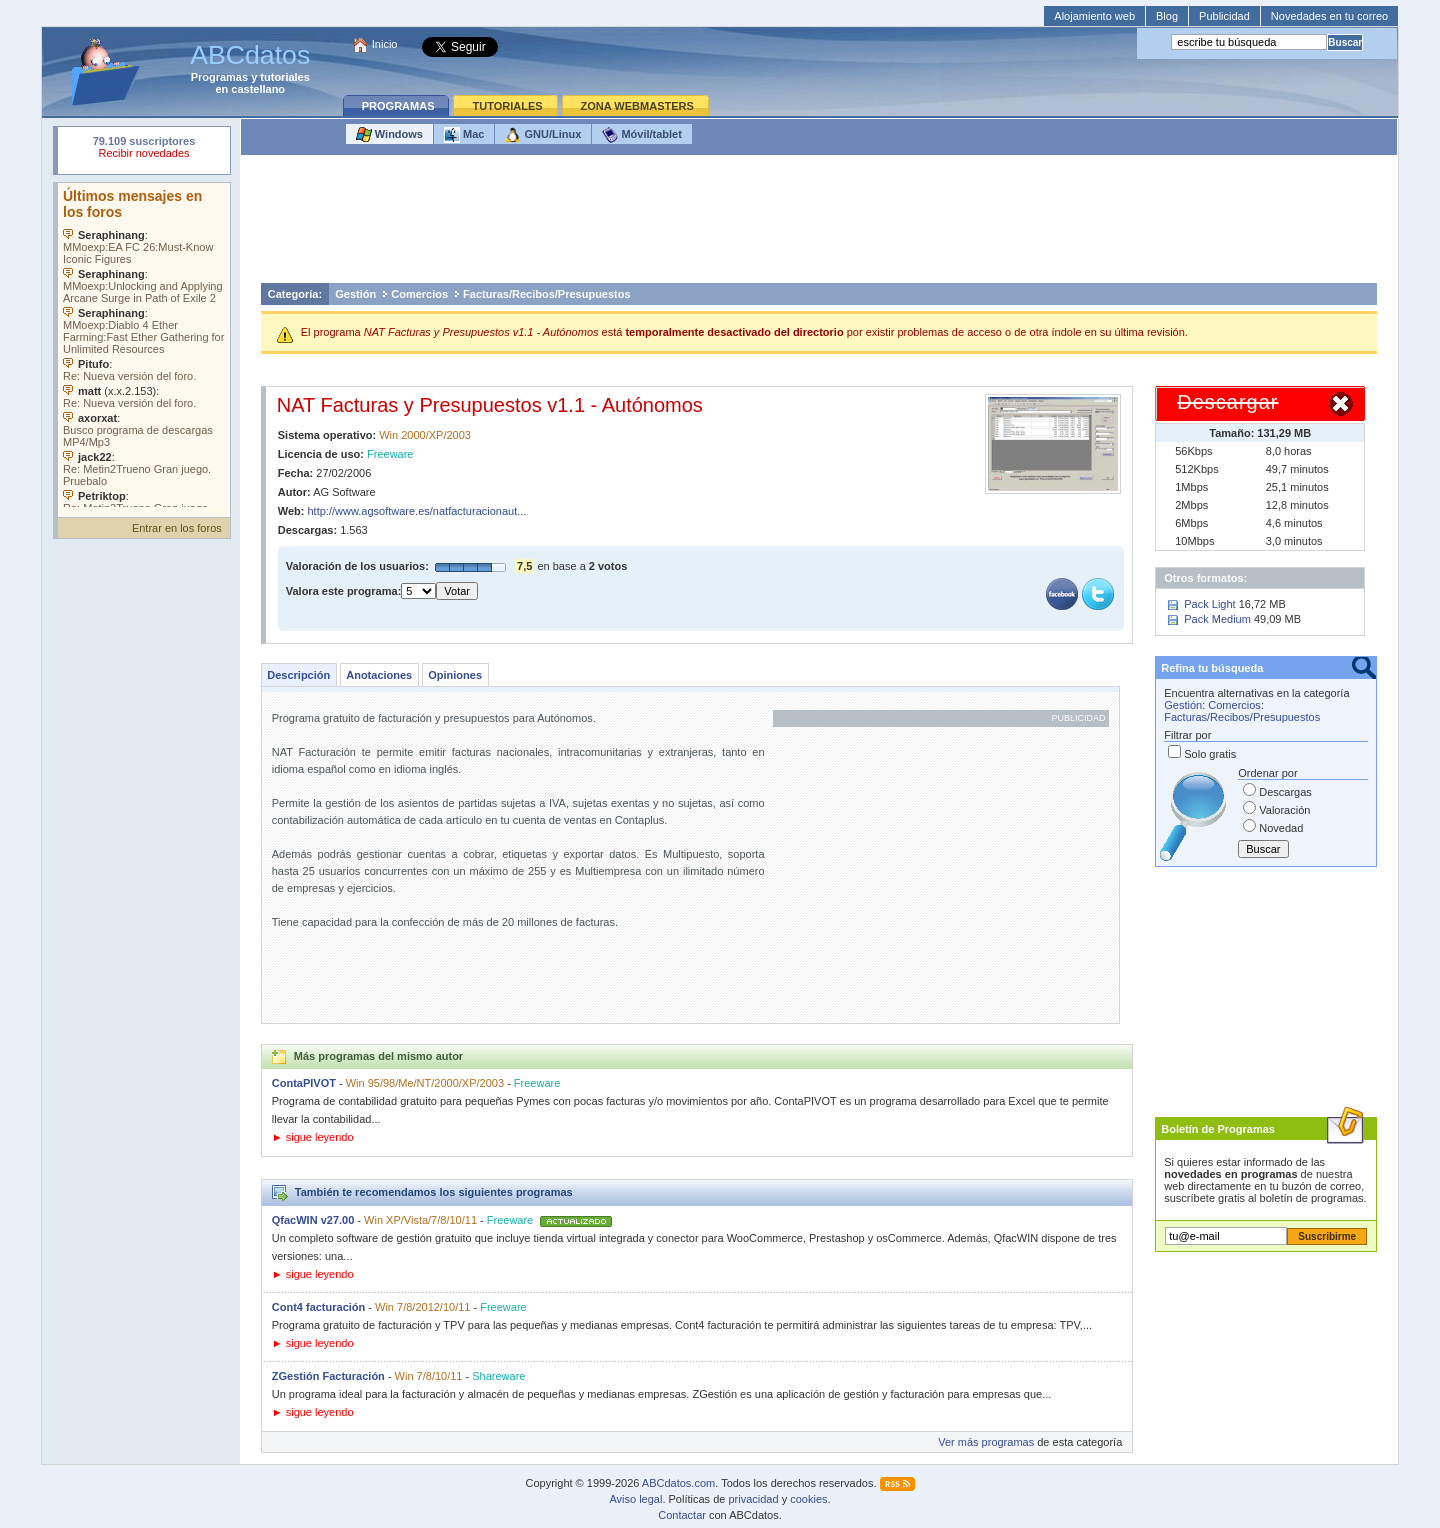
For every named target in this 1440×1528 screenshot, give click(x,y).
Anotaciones (379, 675)
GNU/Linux (543, 135)
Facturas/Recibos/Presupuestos (547, 294)
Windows (389, 135)
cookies (808, 1499)
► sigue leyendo (313, 1137)
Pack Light (1209, 604)
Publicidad (1224, 16)
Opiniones (455, 675)
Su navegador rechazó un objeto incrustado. (144, 149)
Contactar (682, 1515)
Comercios (419, 294)
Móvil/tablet (642, 135)
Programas (219, 77)
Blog (1167, 16)
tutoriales (285, 77)
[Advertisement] (819, 224)
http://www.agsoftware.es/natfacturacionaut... (417, 511)
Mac (464, 135)
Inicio (385, 44)
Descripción (298, 675)
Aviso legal (635, 1499)
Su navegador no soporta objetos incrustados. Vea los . (144, 345)
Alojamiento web (1094, 16)
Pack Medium (1217, 619)
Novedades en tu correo (1329, 16)
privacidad (753, 1499)
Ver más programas (986, 1442)
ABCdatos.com (678, 1483)
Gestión (355, 294)
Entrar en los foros (177, 528)
